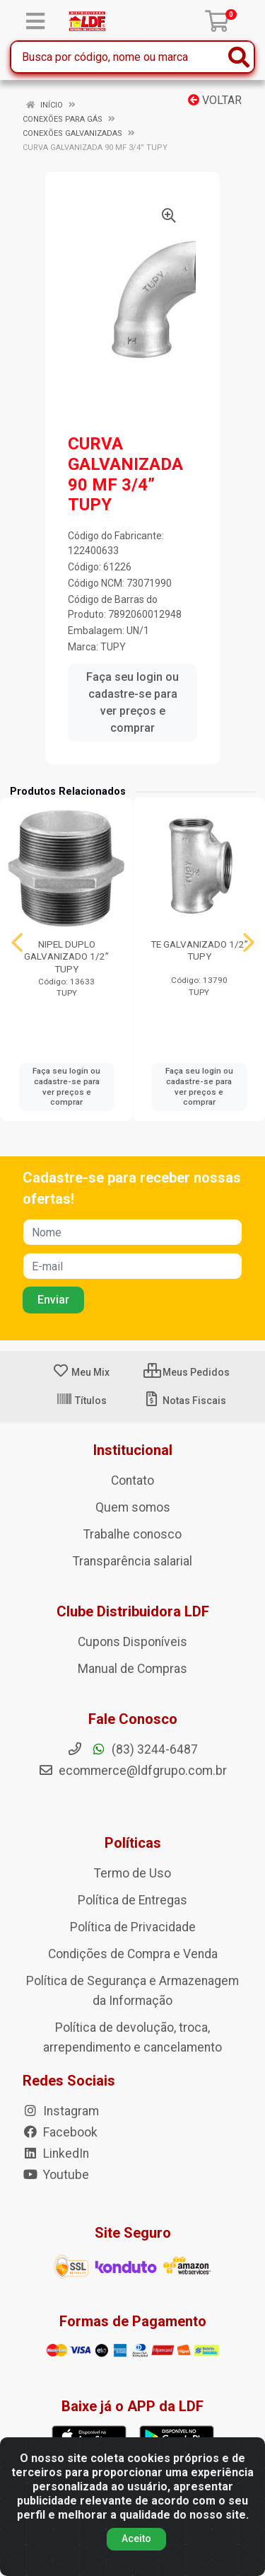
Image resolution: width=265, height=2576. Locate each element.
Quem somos (132, 1507)
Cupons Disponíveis (132, 1642)
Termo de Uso (132, 1873)
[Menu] (35, 21)
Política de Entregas (132, 1900)
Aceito (136, 2538)
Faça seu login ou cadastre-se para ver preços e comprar (132, 702)
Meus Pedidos (186, 1372)
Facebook (60, 2132)
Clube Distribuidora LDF (133, 1611)
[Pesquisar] (239, 57)
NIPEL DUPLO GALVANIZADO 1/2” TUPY (66, 956)
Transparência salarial (132, 1561)
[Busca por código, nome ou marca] (118, 57)
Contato (132, 1480)
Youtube (56, 2175)
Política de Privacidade (133, 1927)
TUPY (113, 646)
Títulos (81, 1400)
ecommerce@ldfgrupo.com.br (132, 1771)
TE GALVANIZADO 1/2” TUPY (199, 950)
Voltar (215, 100)
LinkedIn (56, 2153)
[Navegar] (17, 943)
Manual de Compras (132, 1669)
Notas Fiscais (184, 1400)
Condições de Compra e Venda (133, 1954)
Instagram (61, 2111)
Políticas (133, 1842)
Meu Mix (81, 1372)
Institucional (132, 1450)
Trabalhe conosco (132, 1534)
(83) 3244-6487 (132, 1749)
